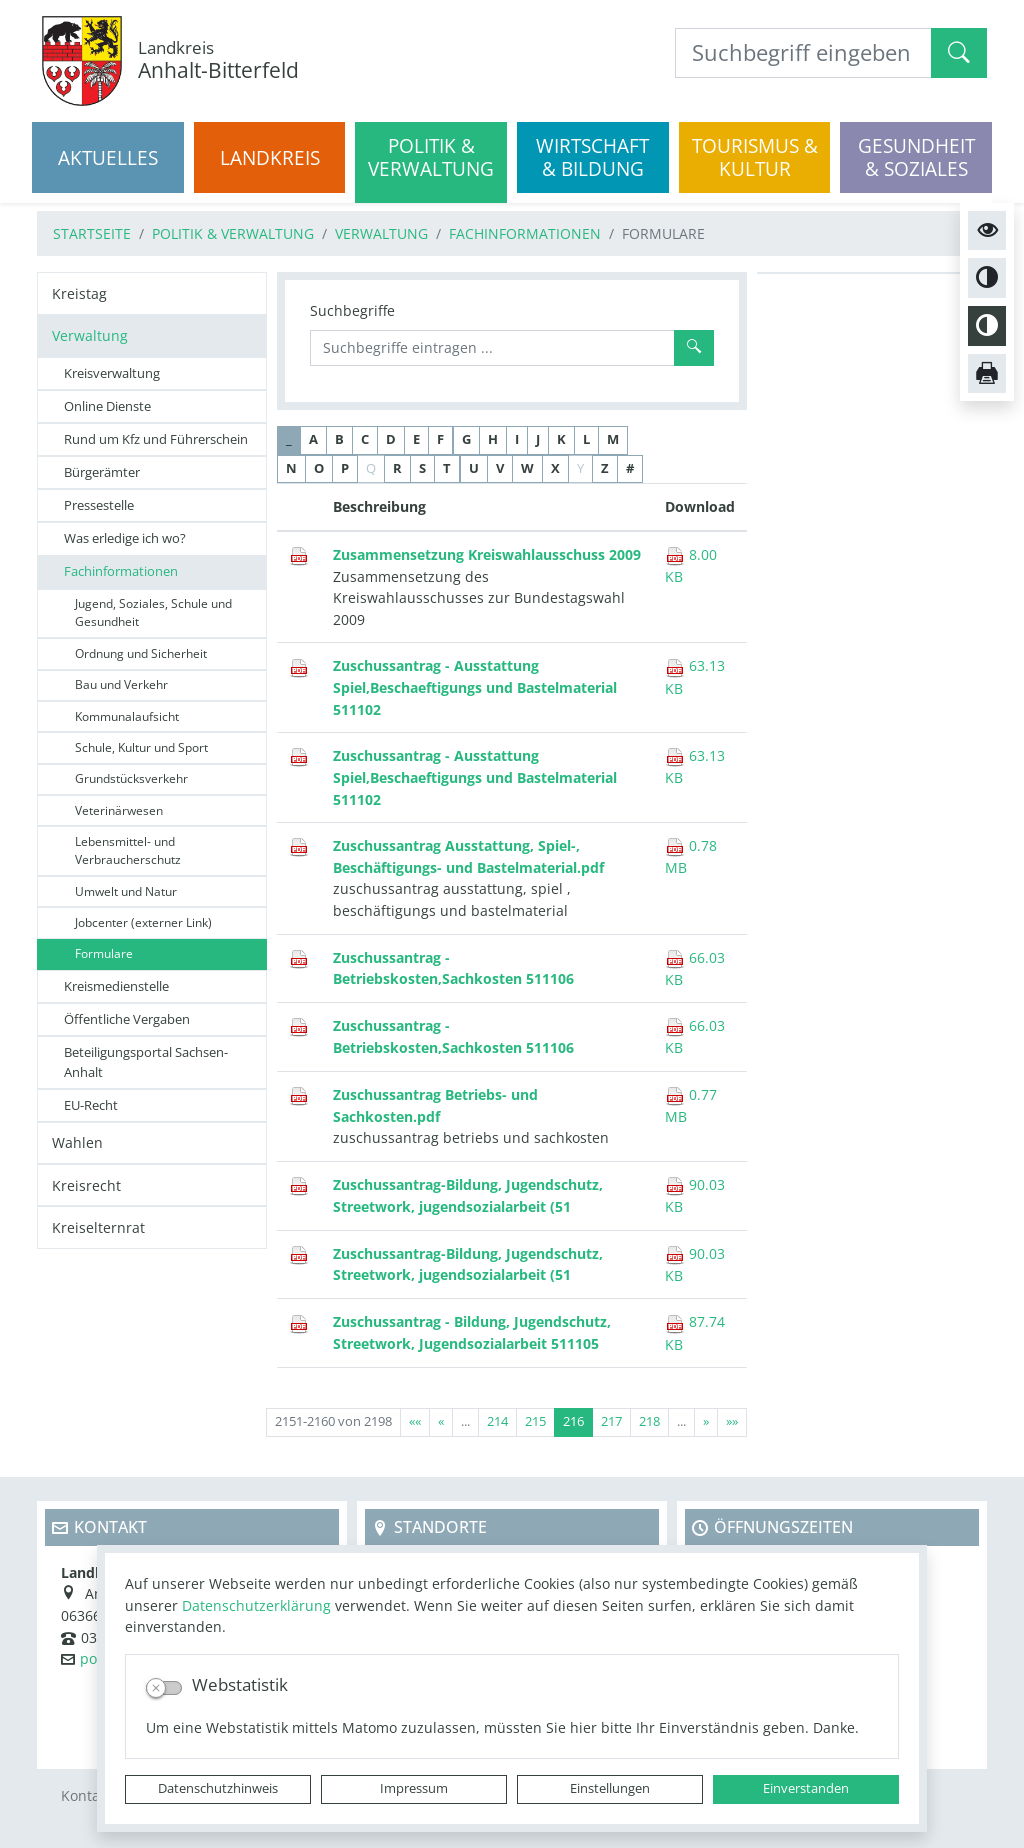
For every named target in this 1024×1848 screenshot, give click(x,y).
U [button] (474, 468)
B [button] (339, 439)
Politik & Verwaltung (233, 233)
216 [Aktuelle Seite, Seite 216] (573, 1421)
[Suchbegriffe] (492, 348)
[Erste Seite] (415, 1422)
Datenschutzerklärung (256, 1605)
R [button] (397, 468)
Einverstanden (806, 1788)
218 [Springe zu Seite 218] (649, 1421)
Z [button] (605, 468)
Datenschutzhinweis (218, 1788)
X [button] (555, 468)
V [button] (500, 468)
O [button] (319, 468)
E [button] (416, 439)
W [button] (527, 468)
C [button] (365, 439)
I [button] (517, 439)
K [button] (561, 439)
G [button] (466, 439)
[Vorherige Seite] (441, 1422)
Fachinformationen (525, 233)
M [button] (613, 439)
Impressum (414, 1788)
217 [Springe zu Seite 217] (611, 1421)
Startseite (92, 233)
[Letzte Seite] (732, 1422)
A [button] (313, 439)
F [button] (440, 439)
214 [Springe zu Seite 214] (497, 1421)
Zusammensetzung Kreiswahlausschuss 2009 (487, 554)
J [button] (538, 439)
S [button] (422, 468)
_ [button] (289, 439)
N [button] (291, 468)
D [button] (391, 439)
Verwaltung (381, 233)
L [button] (586, 439)
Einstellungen (610, 1788)
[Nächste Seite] (706, 1422)
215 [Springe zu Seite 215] (535, 1421)
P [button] (345, 468)
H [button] (493, 439)
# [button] (630, 468)
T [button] (447, 468)
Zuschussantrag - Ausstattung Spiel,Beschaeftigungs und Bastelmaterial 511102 (475, 687)
